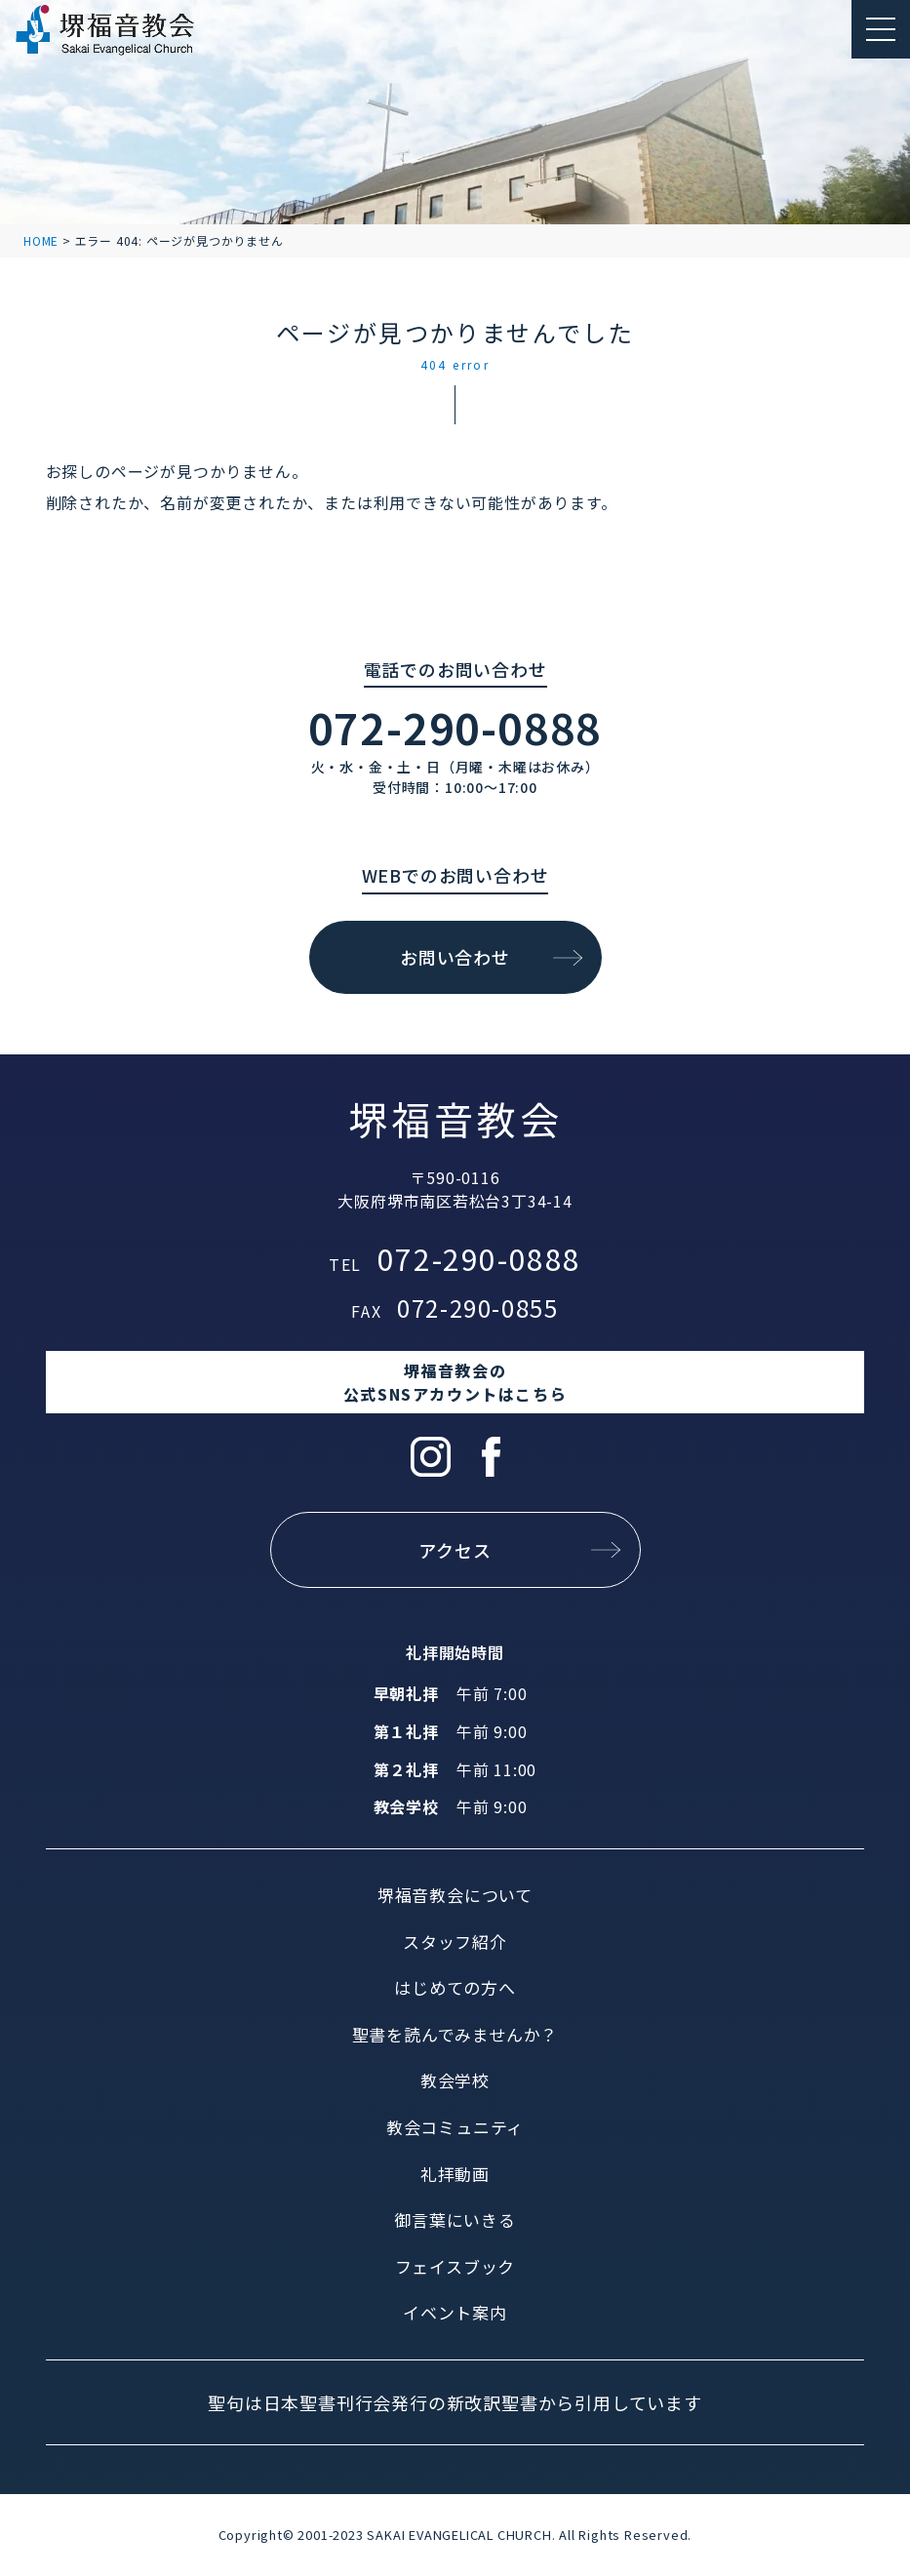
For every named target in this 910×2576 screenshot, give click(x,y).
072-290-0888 (455, 726)
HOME (41, 240)
